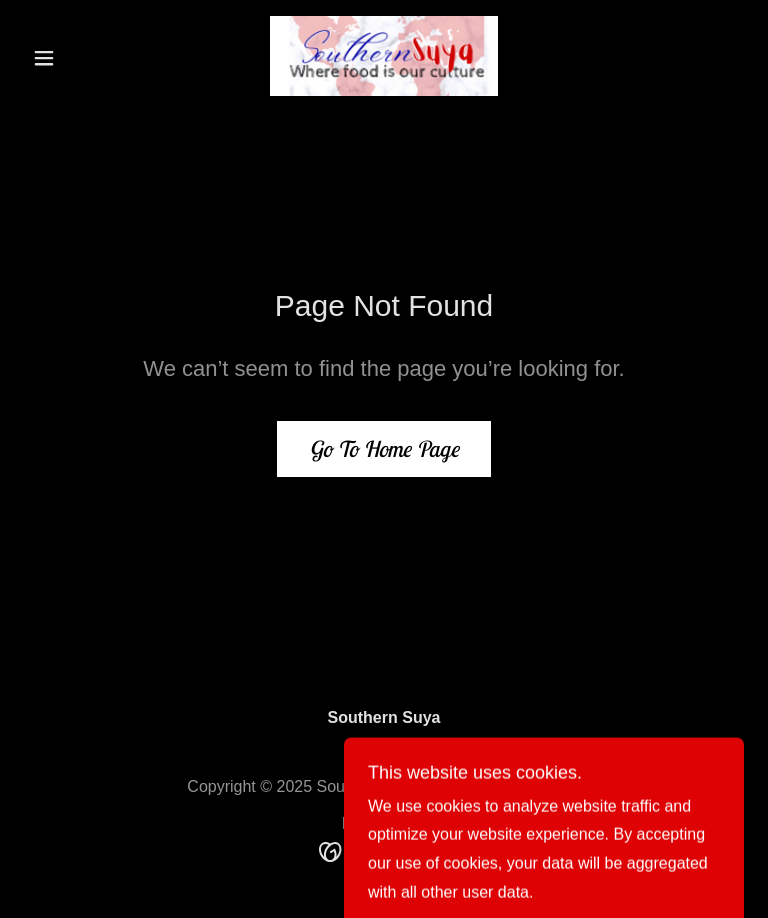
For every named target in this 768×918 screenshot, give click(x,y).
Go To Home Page (384, 449)
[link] (384, 56)
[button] (78, 58)
